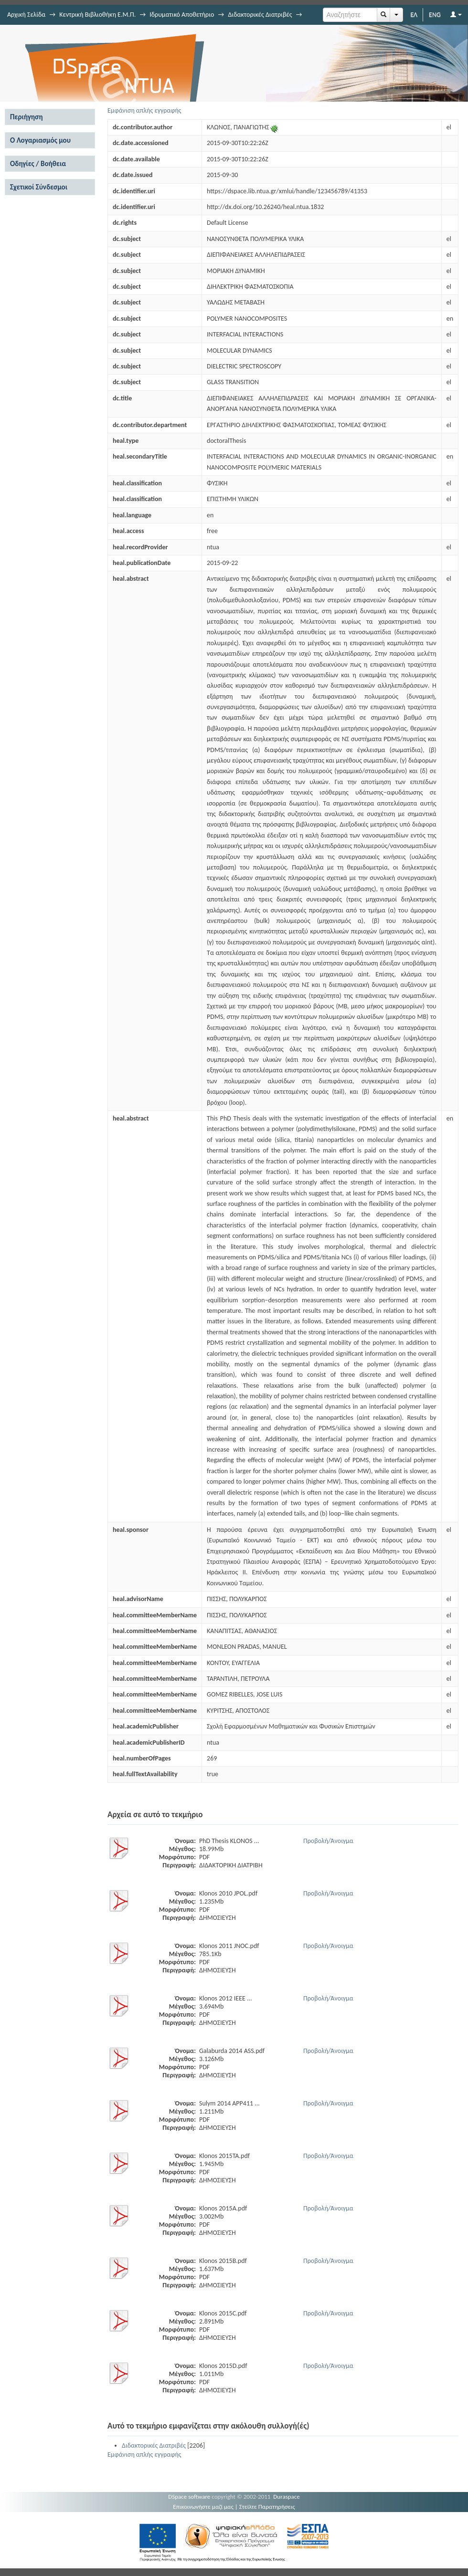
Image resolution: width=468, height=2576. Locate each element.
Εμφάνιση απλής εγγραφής (144, 110)
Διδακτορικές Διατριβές (260, 14)
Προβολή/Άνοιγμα (328, 1841)
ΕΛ (413, 14)
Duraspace (286, 2496)
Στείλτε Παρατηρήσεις (267, 2506)
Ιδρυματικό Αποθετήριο (181, 14)
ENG (435, 14)
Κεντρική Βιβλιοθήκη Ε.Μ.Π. (97, 14)
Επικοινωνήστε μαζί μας (203, 2506)
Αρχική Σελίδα (26, 14)
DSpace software (189, 2496)
